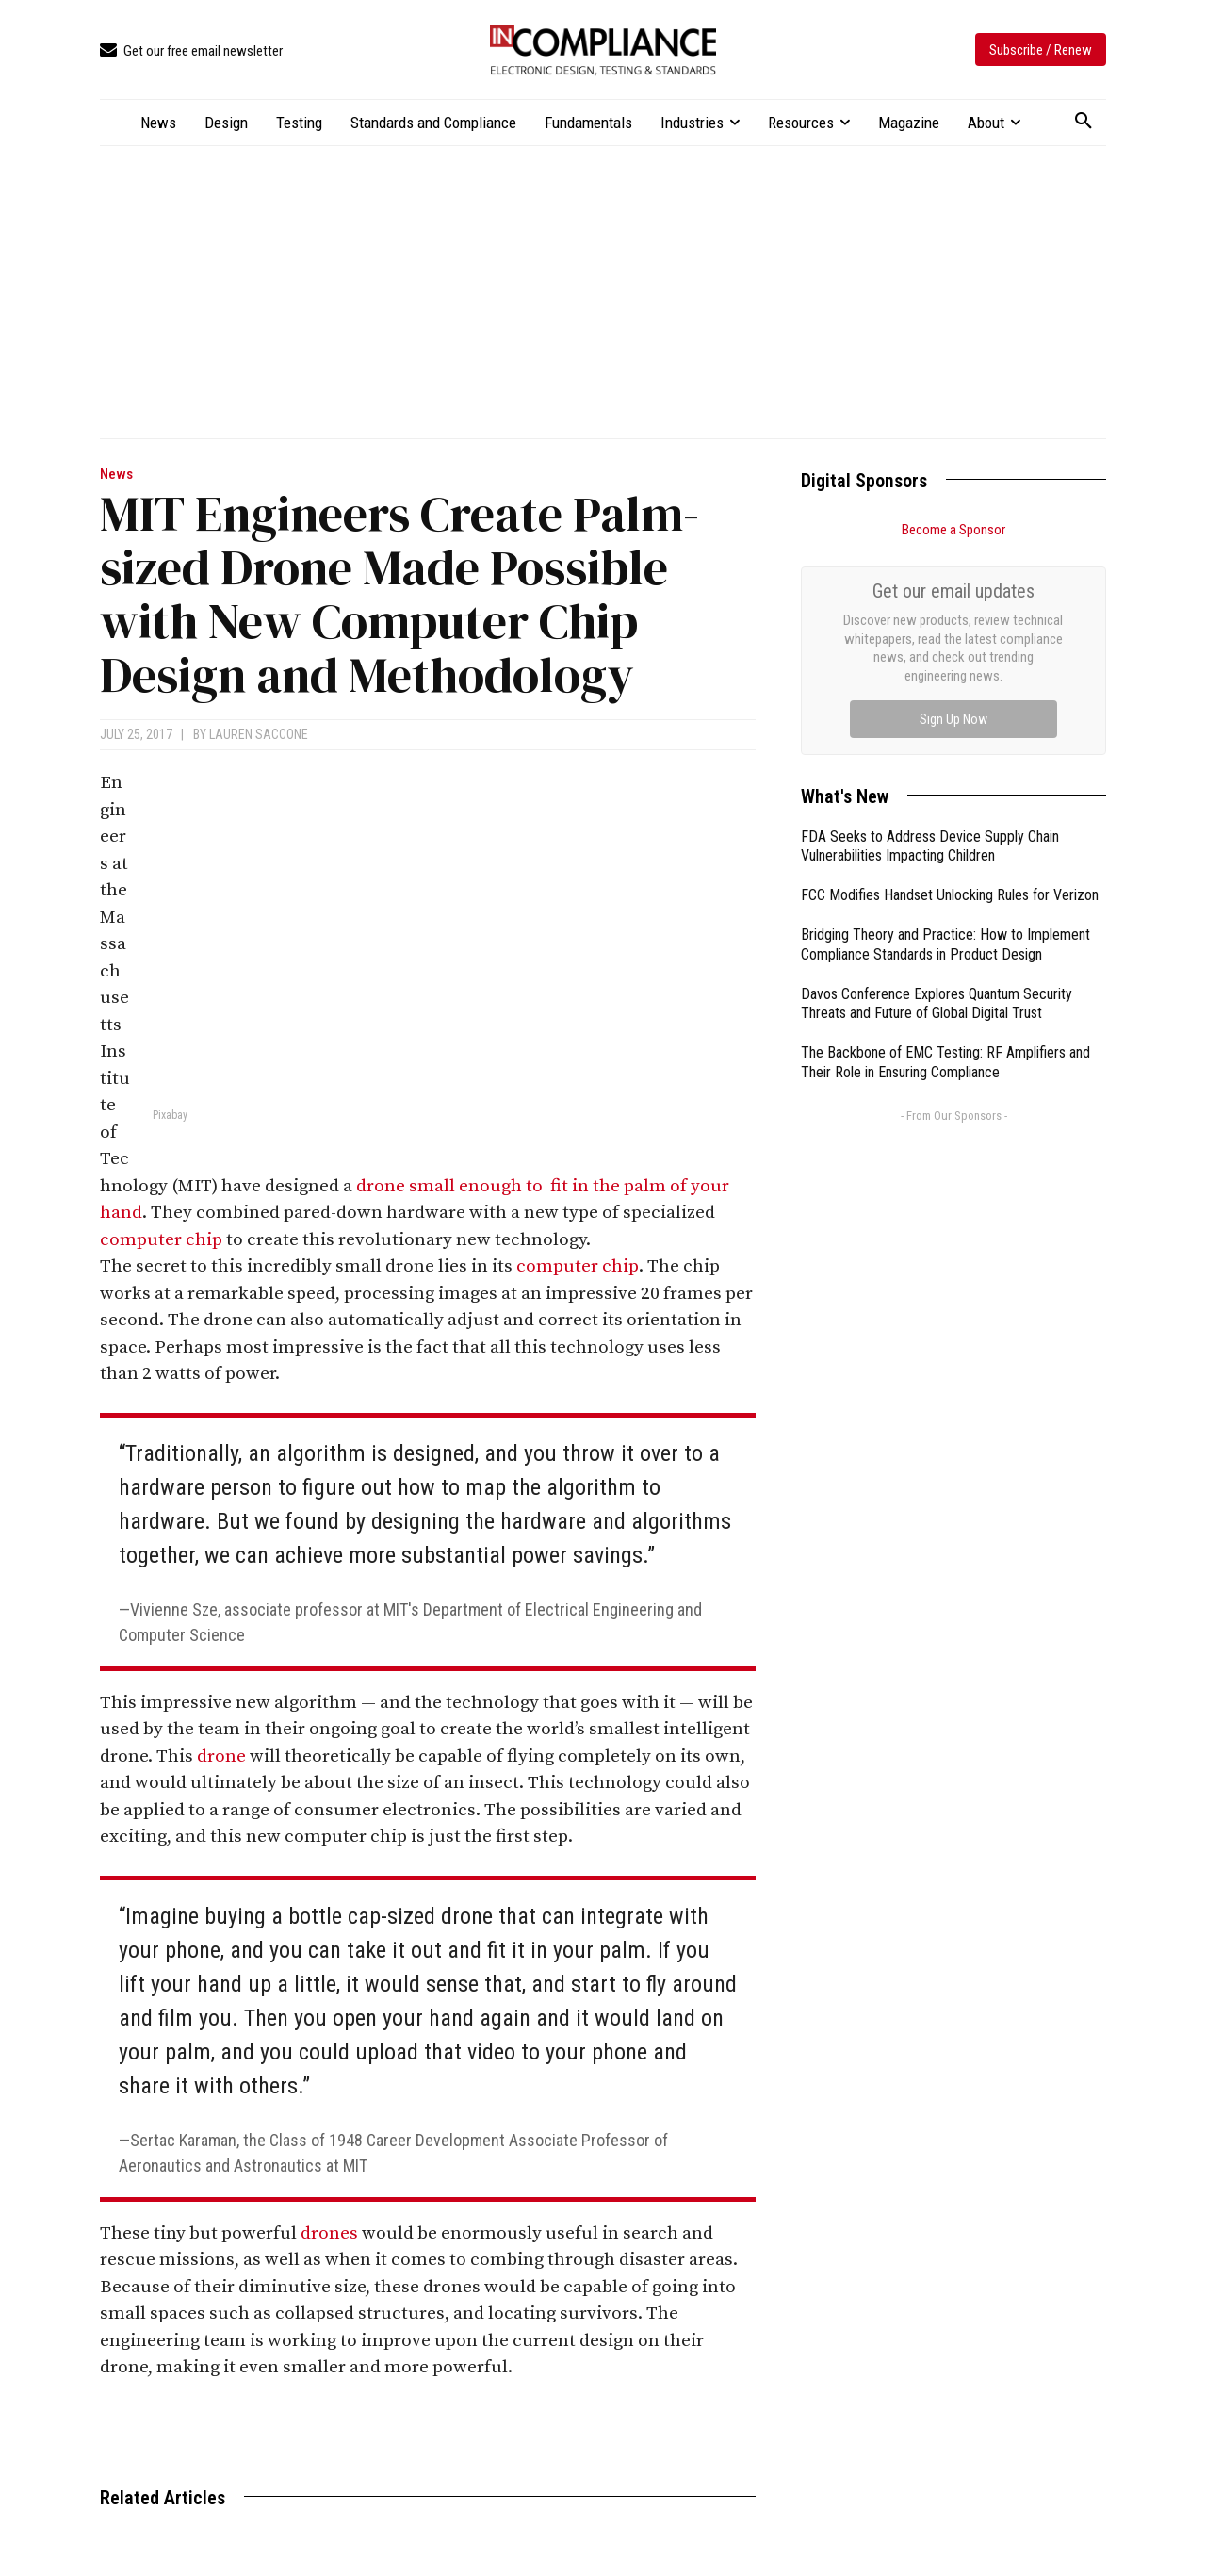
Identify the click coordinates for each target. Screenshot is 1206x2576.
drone (221, 1756)
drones (329, 2233)
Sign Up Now (953, 719)
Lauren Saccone (258, 734)
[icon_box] (191, 51)
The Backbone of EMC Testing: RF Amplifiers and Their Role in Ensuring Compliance (945, 1062)
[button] (1083, 121)
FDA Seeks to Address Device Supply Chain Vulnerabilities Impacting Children (930, 846)
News (116, 475)
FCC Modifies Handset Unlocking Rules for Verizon (950, 895)
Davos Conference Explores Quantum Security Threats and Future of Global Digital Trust (936, 1004)
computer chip (161, 1240)
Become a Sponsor (953, 529)
